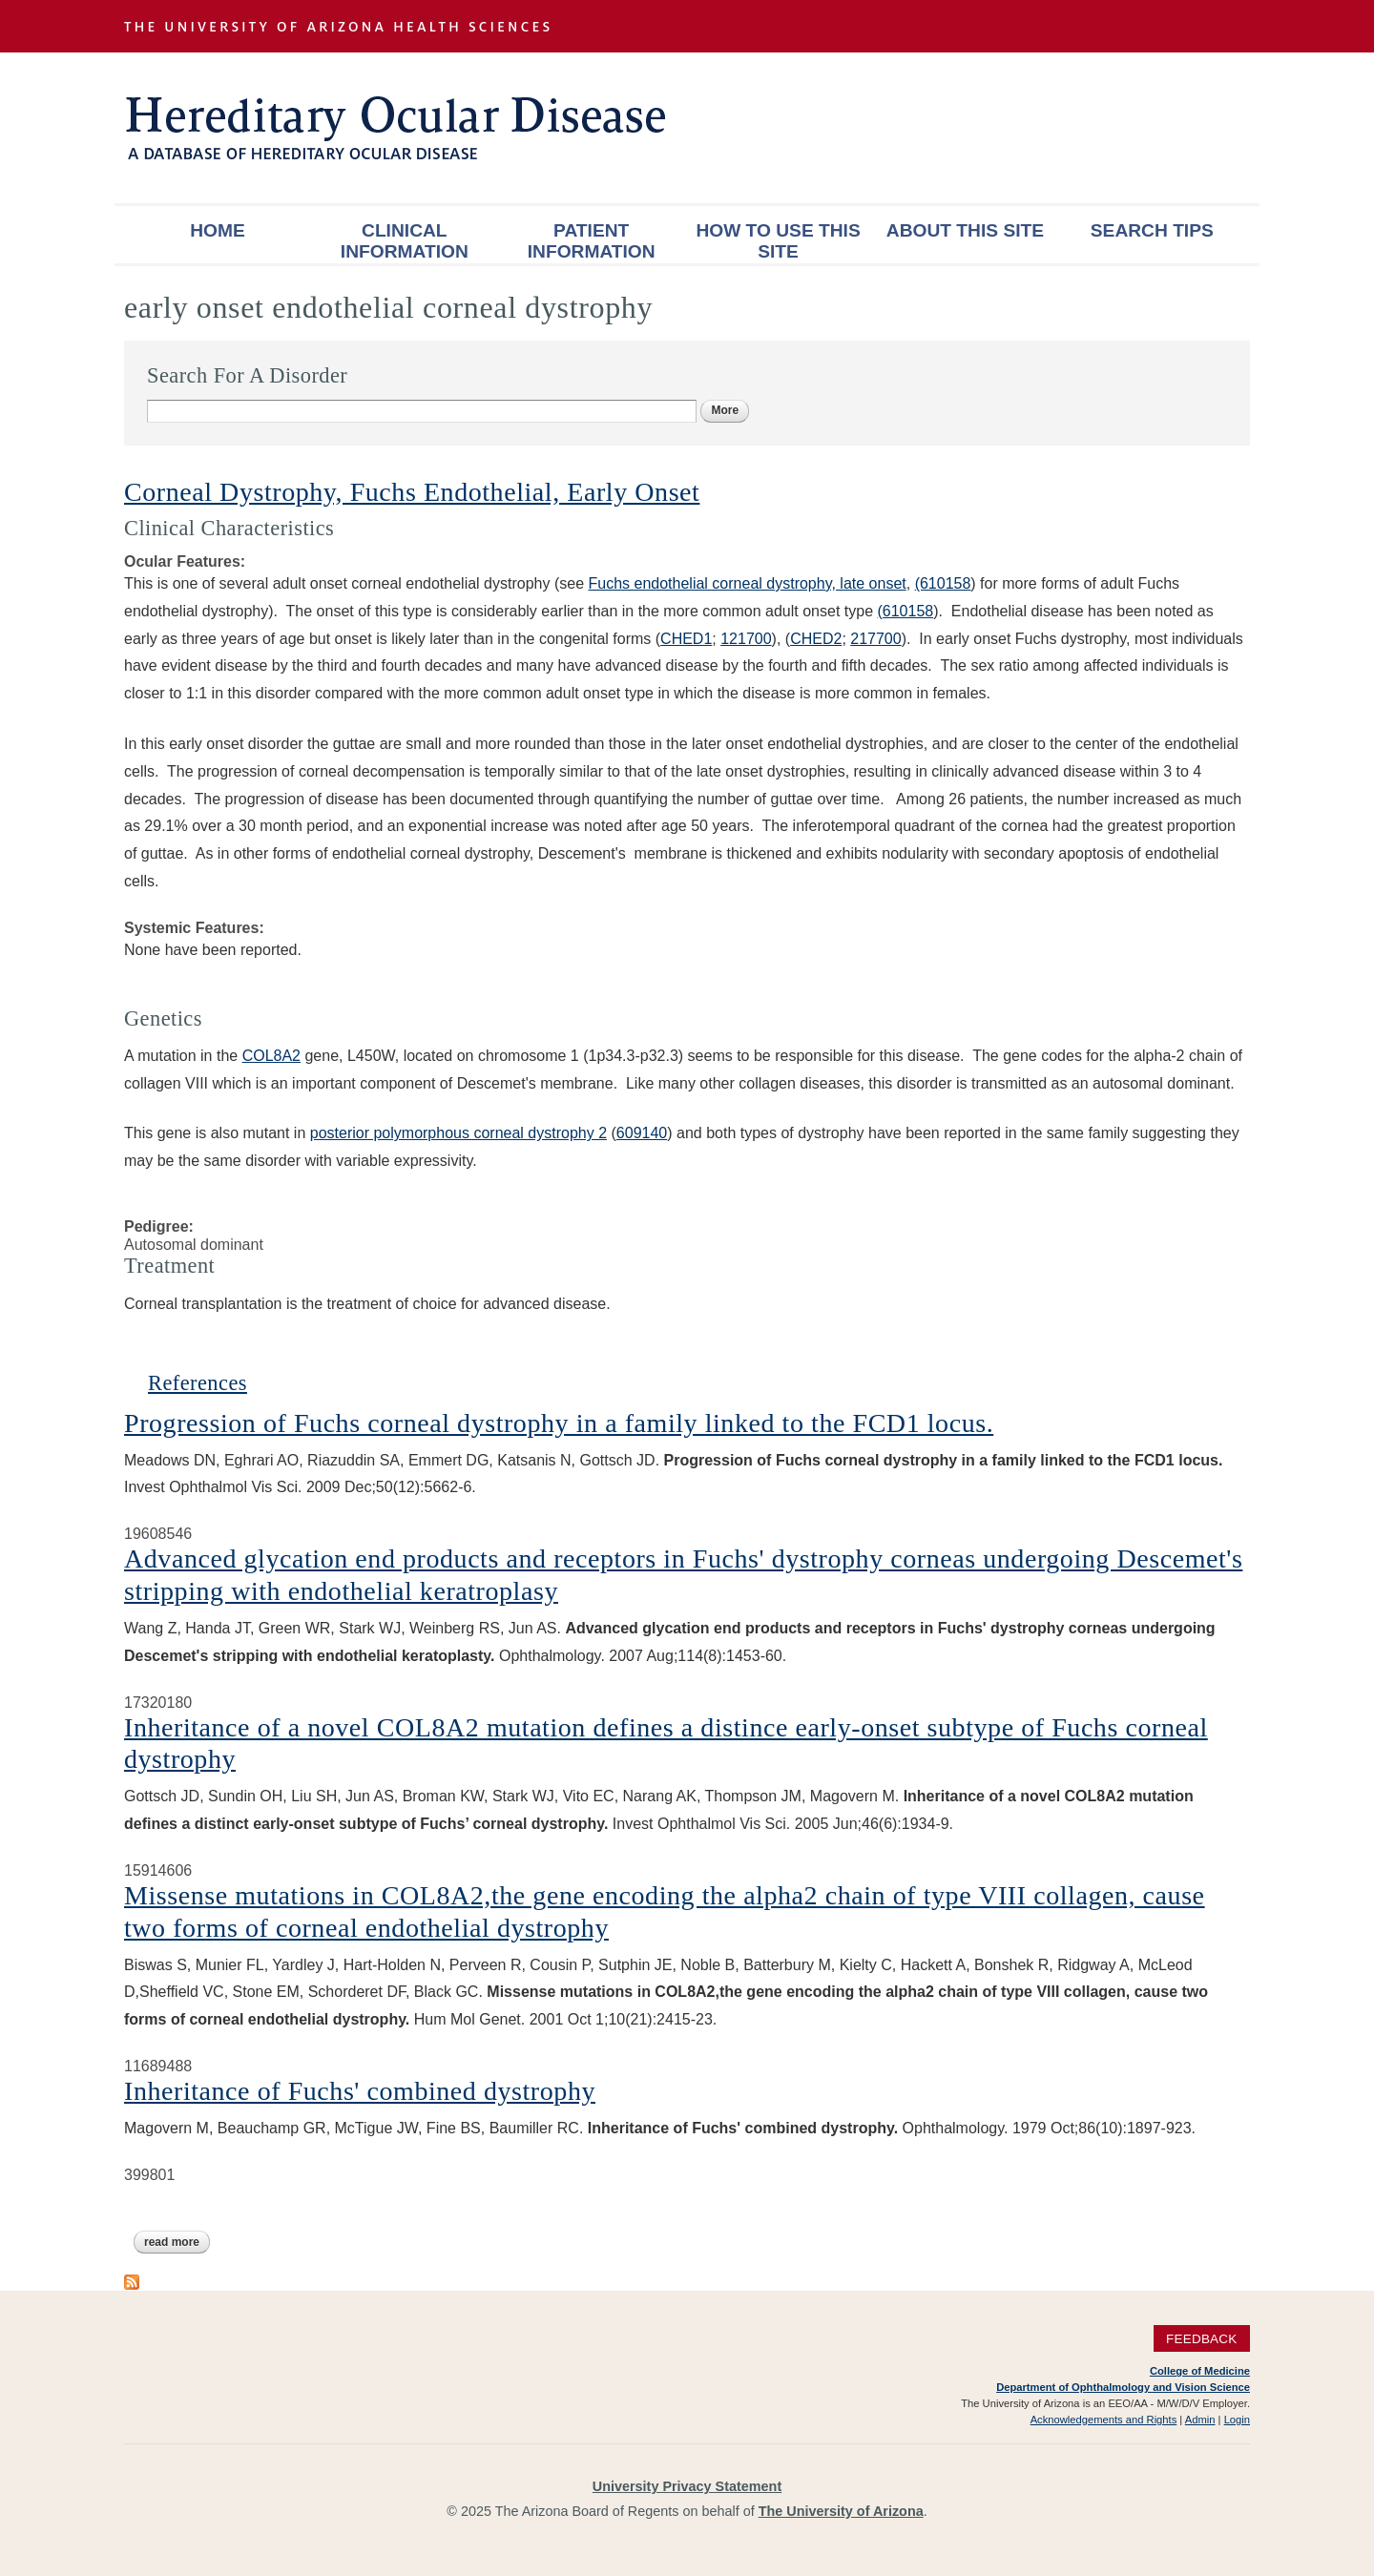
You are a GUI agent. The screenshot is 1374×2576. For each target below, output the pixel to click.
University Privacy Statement (687, 2486)
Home (217, 230)
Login (1237, 2419)
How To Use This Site (778, 240)
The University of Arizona (841, 2511)
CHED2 (816, 639)
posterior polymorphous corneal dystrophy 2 (458, 1133)
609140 (641, 1133)
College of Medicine (1200, 2371)
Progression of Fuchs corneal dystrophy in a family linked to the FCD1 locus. (558, 1423)
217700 (875, 639)
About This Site (965, 230)
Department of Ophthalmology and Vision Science (1123, 2387)
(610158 (943, 583)
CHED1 (686, 639)
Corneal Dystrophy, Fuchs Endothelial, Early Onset (411, 492)
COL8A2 (271, 1056)
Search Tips (1152, 230)
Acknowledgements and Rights (1103, 2419)
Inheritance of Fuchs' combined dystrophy (359, 2091)
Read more (177, 2242)
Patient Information (592, 240)
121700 (745, 639)
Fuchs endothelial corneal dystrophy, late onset (747, 583)
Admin (1200, 2419)
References (197, 1383)
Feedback (1202, 2339)
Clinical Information (404, 240)
